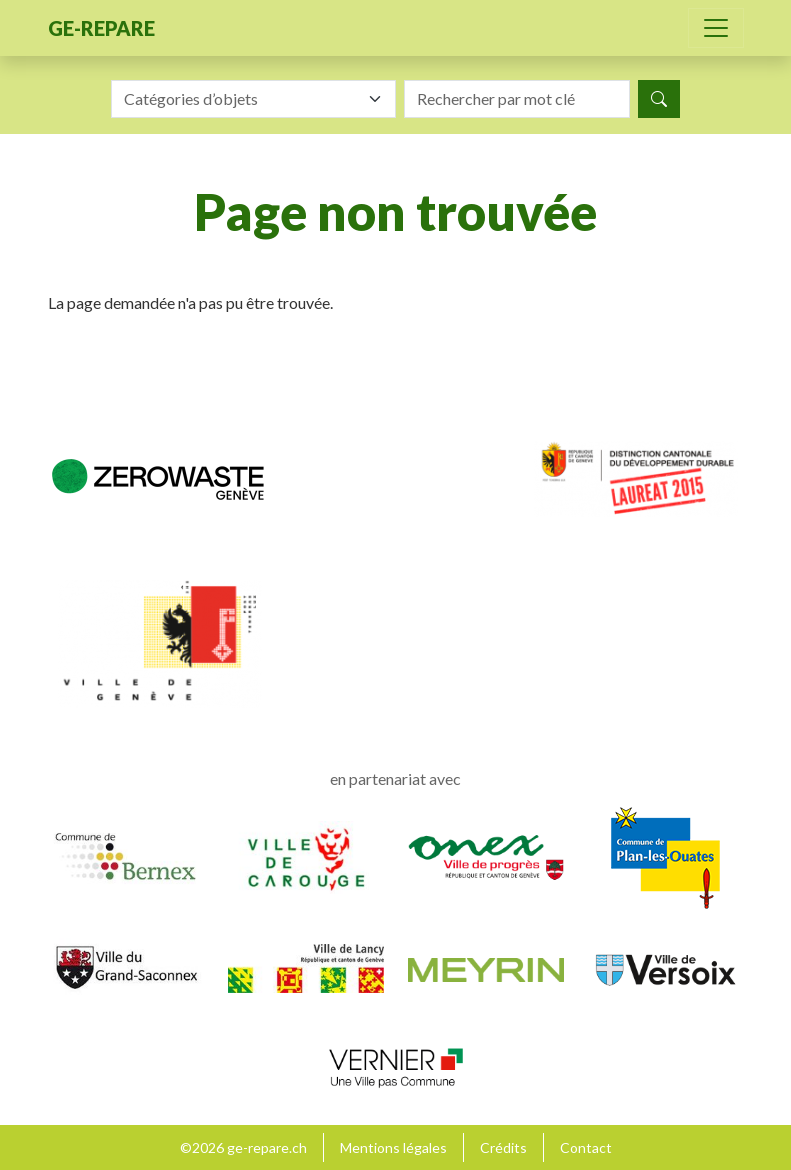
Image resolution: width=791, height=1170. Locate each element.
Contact (586, 1147)
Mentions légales (393, 1147)
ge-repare (101, 28)
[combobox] (253, 99)
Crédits (503, 1147)
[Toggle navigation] (716, 28)
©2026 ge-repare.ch (243, 1147)
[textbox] (241, 99)
